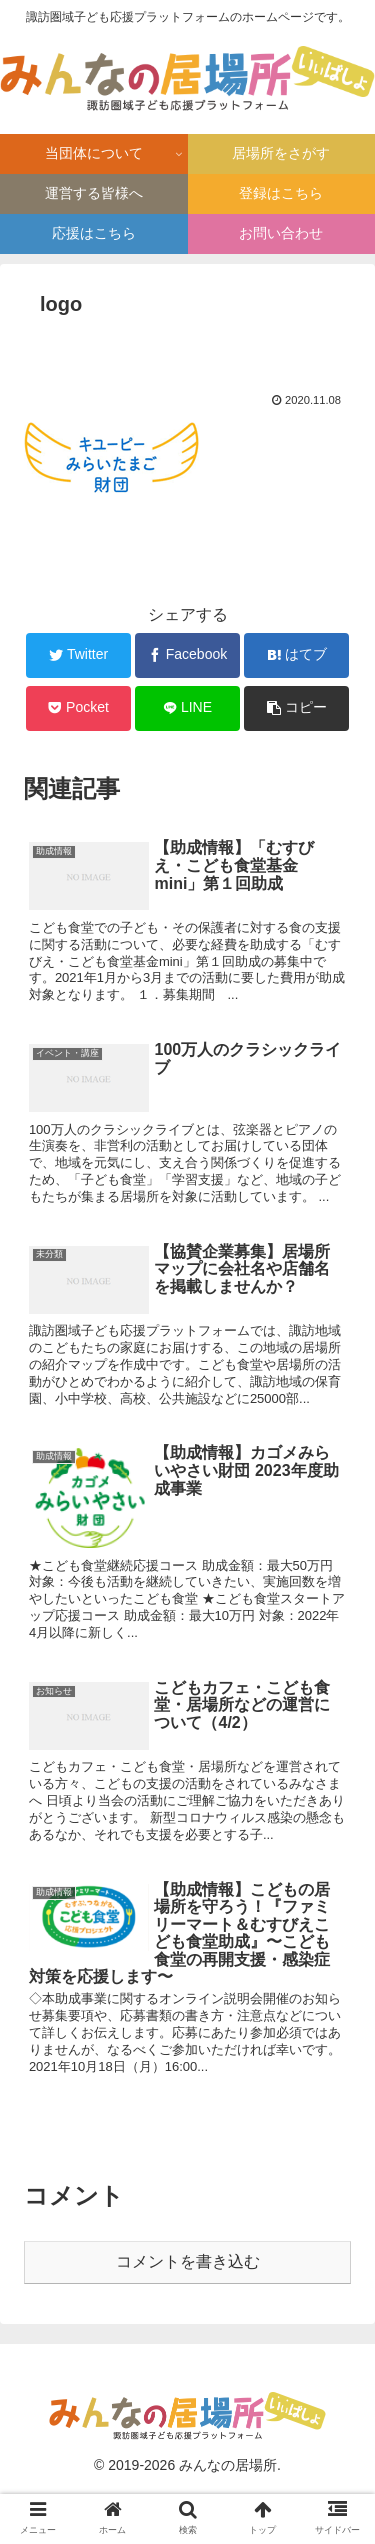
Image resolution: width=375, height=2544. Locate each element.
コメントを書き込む (188, 2261)
